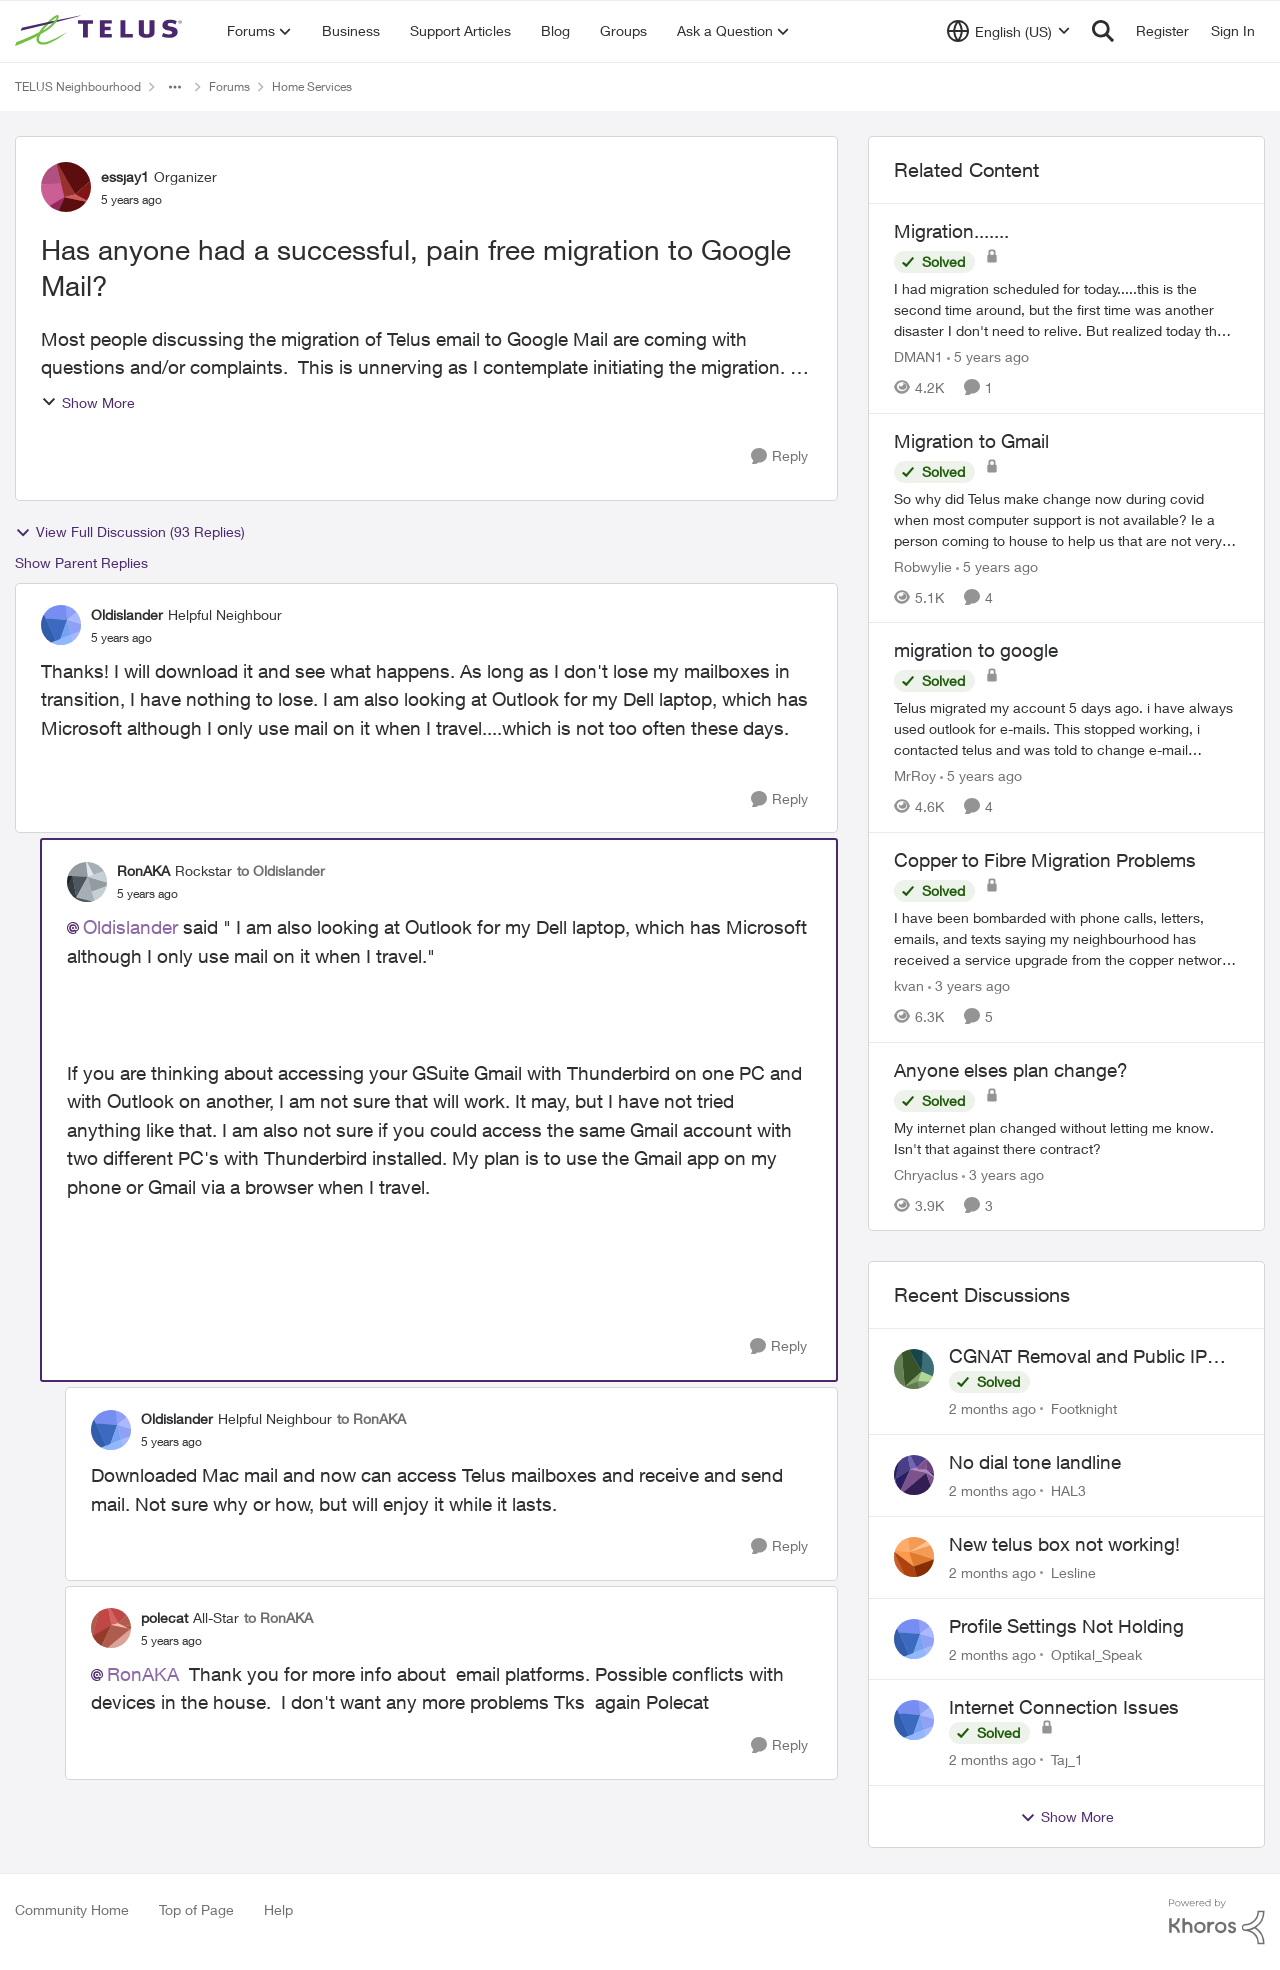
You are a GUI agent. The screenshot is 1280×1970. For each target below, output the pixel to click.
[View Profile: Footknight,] (914, 1369)
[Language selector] (1008, 31)
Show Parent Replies (81, 562)
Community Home (72, 1909)
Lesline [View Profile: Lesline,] (1073, 1572)
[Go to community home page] (101, 31)
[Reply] (779, 456)
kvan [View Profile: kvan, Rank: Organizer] (909, 985)
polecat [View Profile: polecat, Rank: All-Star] (164, 1617)
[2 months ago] (992, 1408)
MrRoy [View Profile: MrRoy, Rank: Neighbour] (915, 775)
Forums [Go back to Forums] (229, 86)
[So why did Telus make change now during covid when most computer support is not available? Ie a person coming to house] (1066, 518)
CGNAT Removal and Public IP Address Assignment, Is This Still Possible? (1087, 1357)
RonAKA (143, 1674)
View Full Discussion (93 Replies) (130, 532)
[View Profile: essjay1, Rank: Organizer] (66, 187)
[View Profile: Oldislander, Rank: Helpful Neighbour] (61, 625)
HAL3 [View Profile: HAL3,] (1068, 1490)
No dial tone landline (1035, 1462)
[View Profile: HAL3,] (914, 1475)
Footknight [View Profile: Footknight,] (1084, 1408)
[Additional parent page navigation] (175, 87)
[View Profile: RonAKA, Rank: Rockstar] (87, 882)
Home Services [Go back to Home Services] (312, 86)
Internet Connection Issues (1064, 1707)
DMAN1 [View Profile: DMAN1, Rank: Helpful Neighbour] (918, 356)
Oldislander (130, 927)
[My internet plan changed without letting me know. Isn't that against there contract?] (1066, 1137)
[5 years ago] (988, 356)
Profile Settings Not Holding (1066, 1626)
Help (278, 1909)
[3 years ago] (969, 985)
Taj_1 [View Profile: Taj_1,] (1067, 1759)
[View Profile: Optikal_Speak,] (914, 1639)
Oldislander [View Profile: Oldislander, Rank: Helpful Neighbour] (127, 614)
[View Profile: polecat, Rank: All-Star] (111, 1628)
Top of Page (196, 1909)
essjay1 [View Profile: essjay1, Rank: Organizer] (125, 176)
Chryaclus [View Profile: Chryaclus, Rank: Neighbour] (926, 1173)
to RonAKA (371, 1418)
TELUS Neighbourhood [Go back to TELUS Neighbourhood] (78, 86)
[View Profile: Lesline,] (914, 1557)
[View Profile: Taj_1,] (914, 1720)
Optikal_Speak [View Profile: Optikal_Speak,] (1096, 1653)
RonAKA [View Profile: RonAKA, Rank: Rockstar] (143, 870)
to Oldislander (281, 870)
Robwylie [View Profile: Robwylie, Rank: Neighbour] (923, 565)
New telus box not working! (1064, 1544)
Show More (88, 402)
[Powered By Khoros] (1217, 1922)
